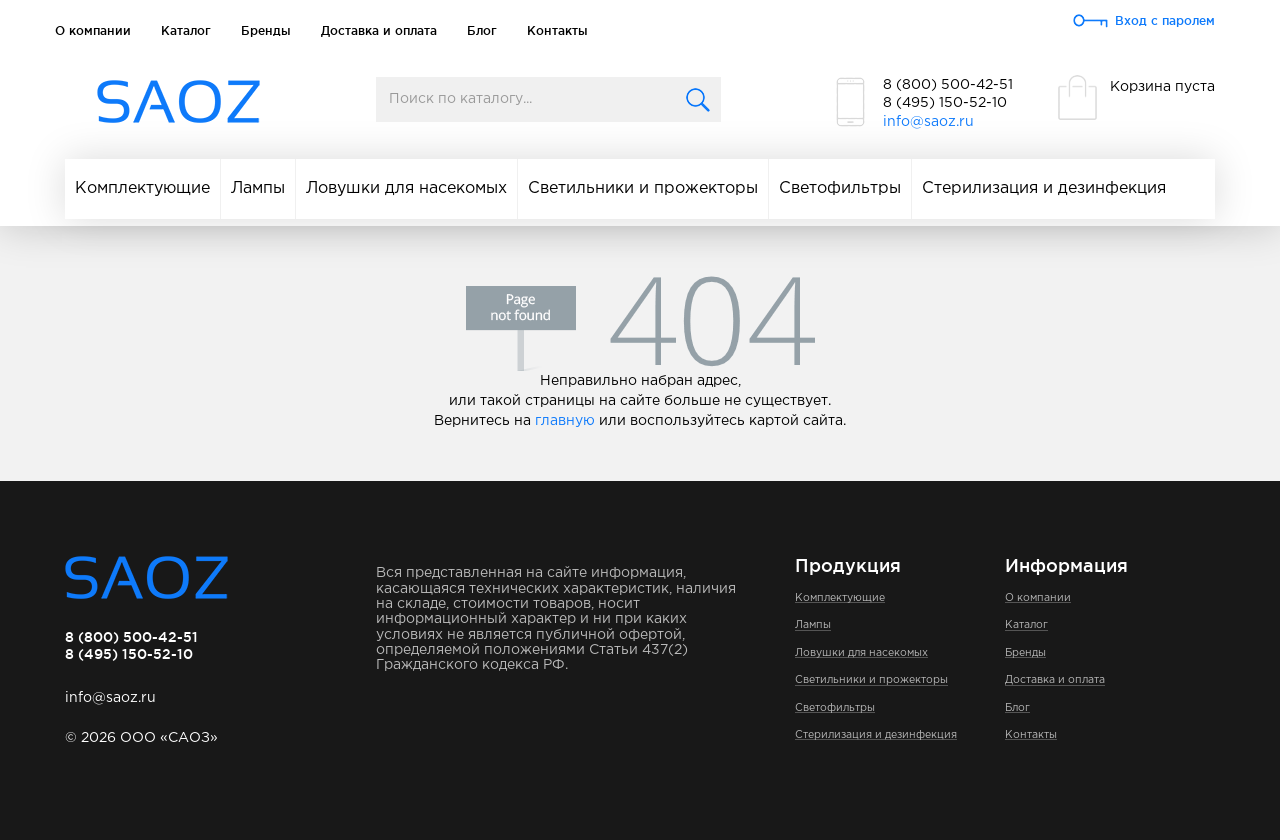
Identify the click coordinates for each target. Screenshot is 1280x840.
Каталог (186, 30)
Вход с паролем (1165, 20)
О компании (93, 30)
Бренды (266, 30)
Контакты (557, 30)
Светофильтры (840, 188)
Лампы (258, 188)
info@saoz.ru (928, 122)
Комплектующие (142, 188)
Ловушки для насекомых (406, 188)
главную (565, 421)
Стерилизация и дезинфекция (1044, 188)
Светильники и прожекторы (643, 188)
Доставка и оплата (379, 30)
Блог (482, 30)
